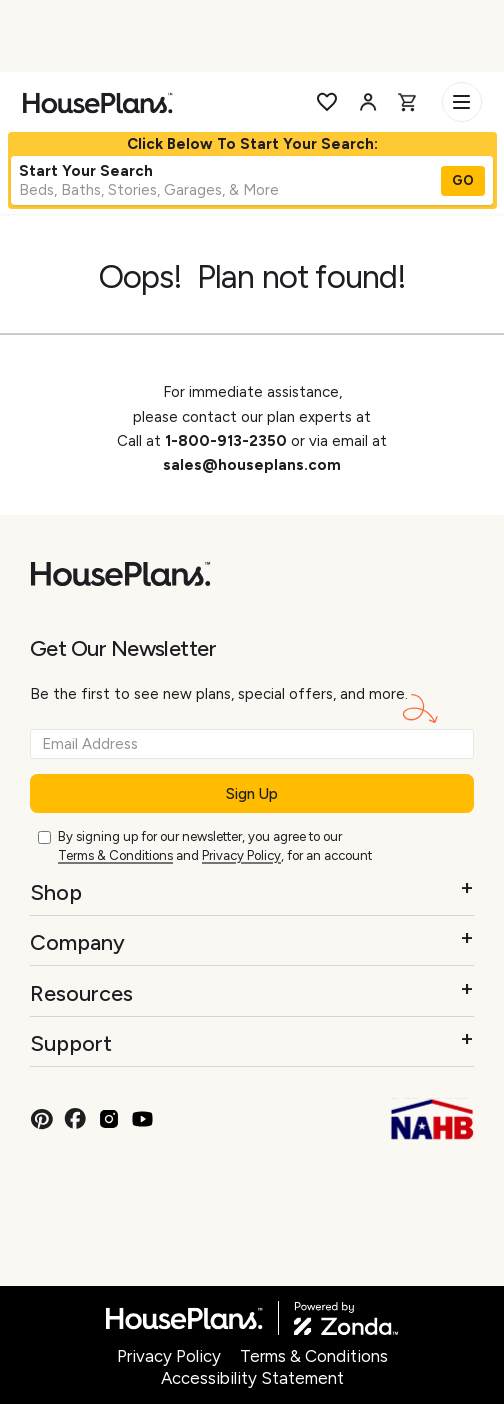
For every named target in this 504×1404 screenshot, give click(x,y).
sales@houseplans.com (252, 465)
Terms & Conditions (115, 855)
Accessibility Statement (252, 1378)
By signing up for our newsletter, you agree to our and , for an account (215, 847)
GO (463, 180)
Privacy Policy (241, 855)
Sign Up (252, 794)
